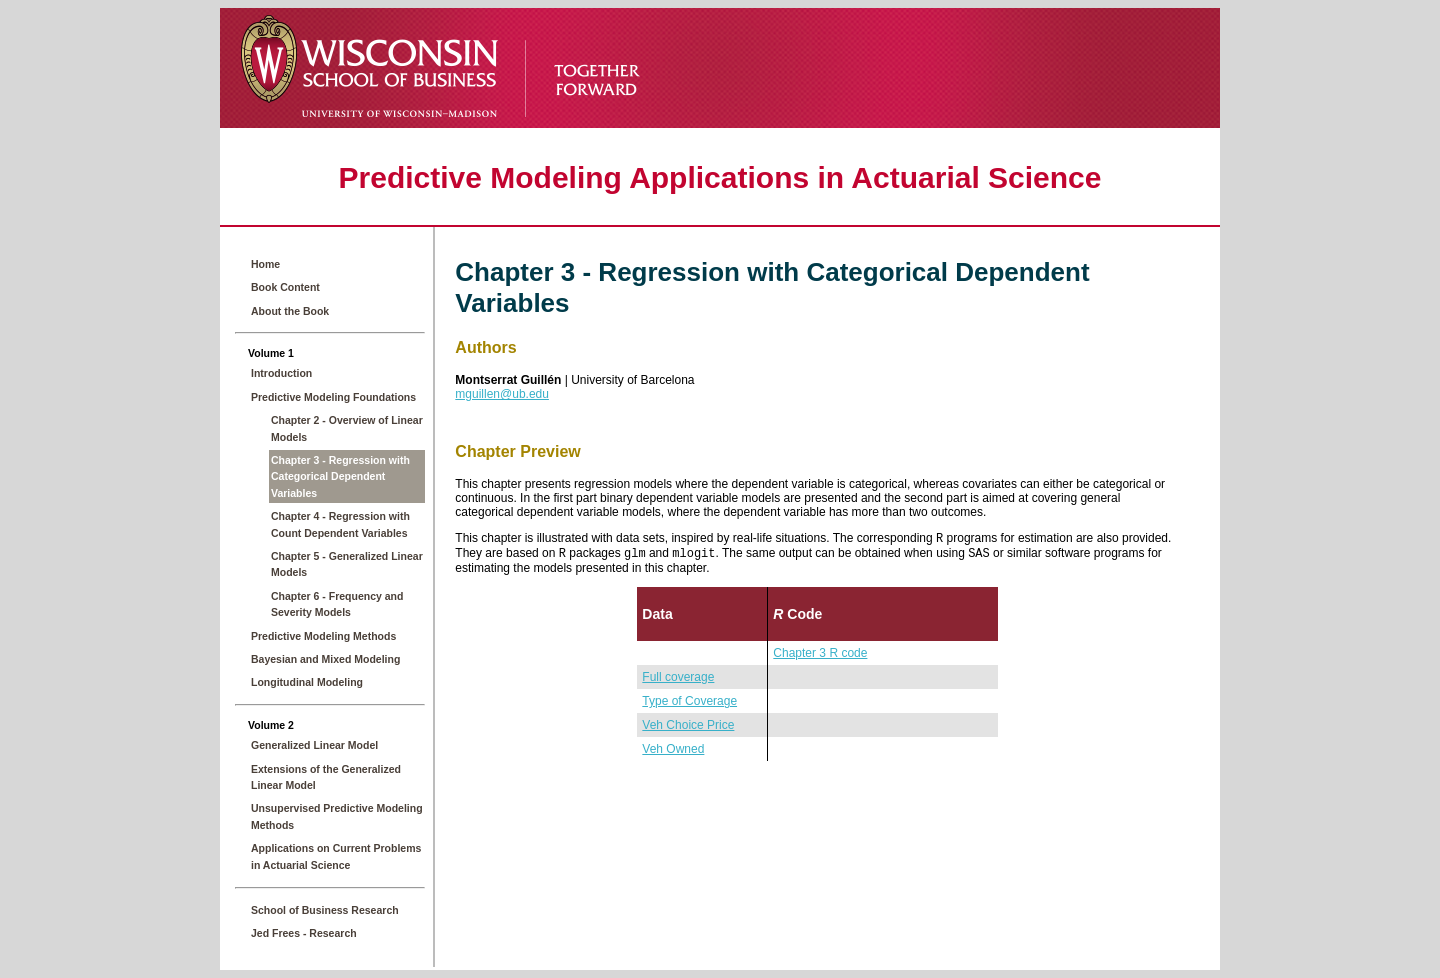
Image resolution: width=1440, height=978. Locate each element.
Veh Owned (673, 753)
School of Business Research (325, 910)
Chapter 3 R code (820, 657)
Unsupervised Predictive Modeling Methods (337, 816)
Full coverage (678, 681)
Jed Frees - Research (304, 933)
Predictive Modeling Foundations (333, 397)
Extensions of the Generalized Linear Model (326, 777)
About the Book (290, 311)
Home (265, 264)
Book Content (285, 287)
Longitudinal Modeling (307, 682)
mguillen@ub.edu (502, 394)
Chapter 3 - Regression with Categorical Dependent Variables (340, 476)
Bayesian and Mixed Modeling (325, 659)
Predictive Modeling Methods (323, 636)
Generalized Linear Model (314, 745)
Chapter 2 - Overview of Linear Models (347, 428)
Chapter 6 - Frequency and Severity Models (337, 604)
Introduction (281, 373)
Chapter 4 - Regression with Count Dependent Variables (340, 524)
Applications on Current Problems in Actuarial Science (336, 856)
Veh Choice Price (688, 729)
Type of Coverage (689, 705)
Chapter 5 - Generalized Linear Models (347, 564)
